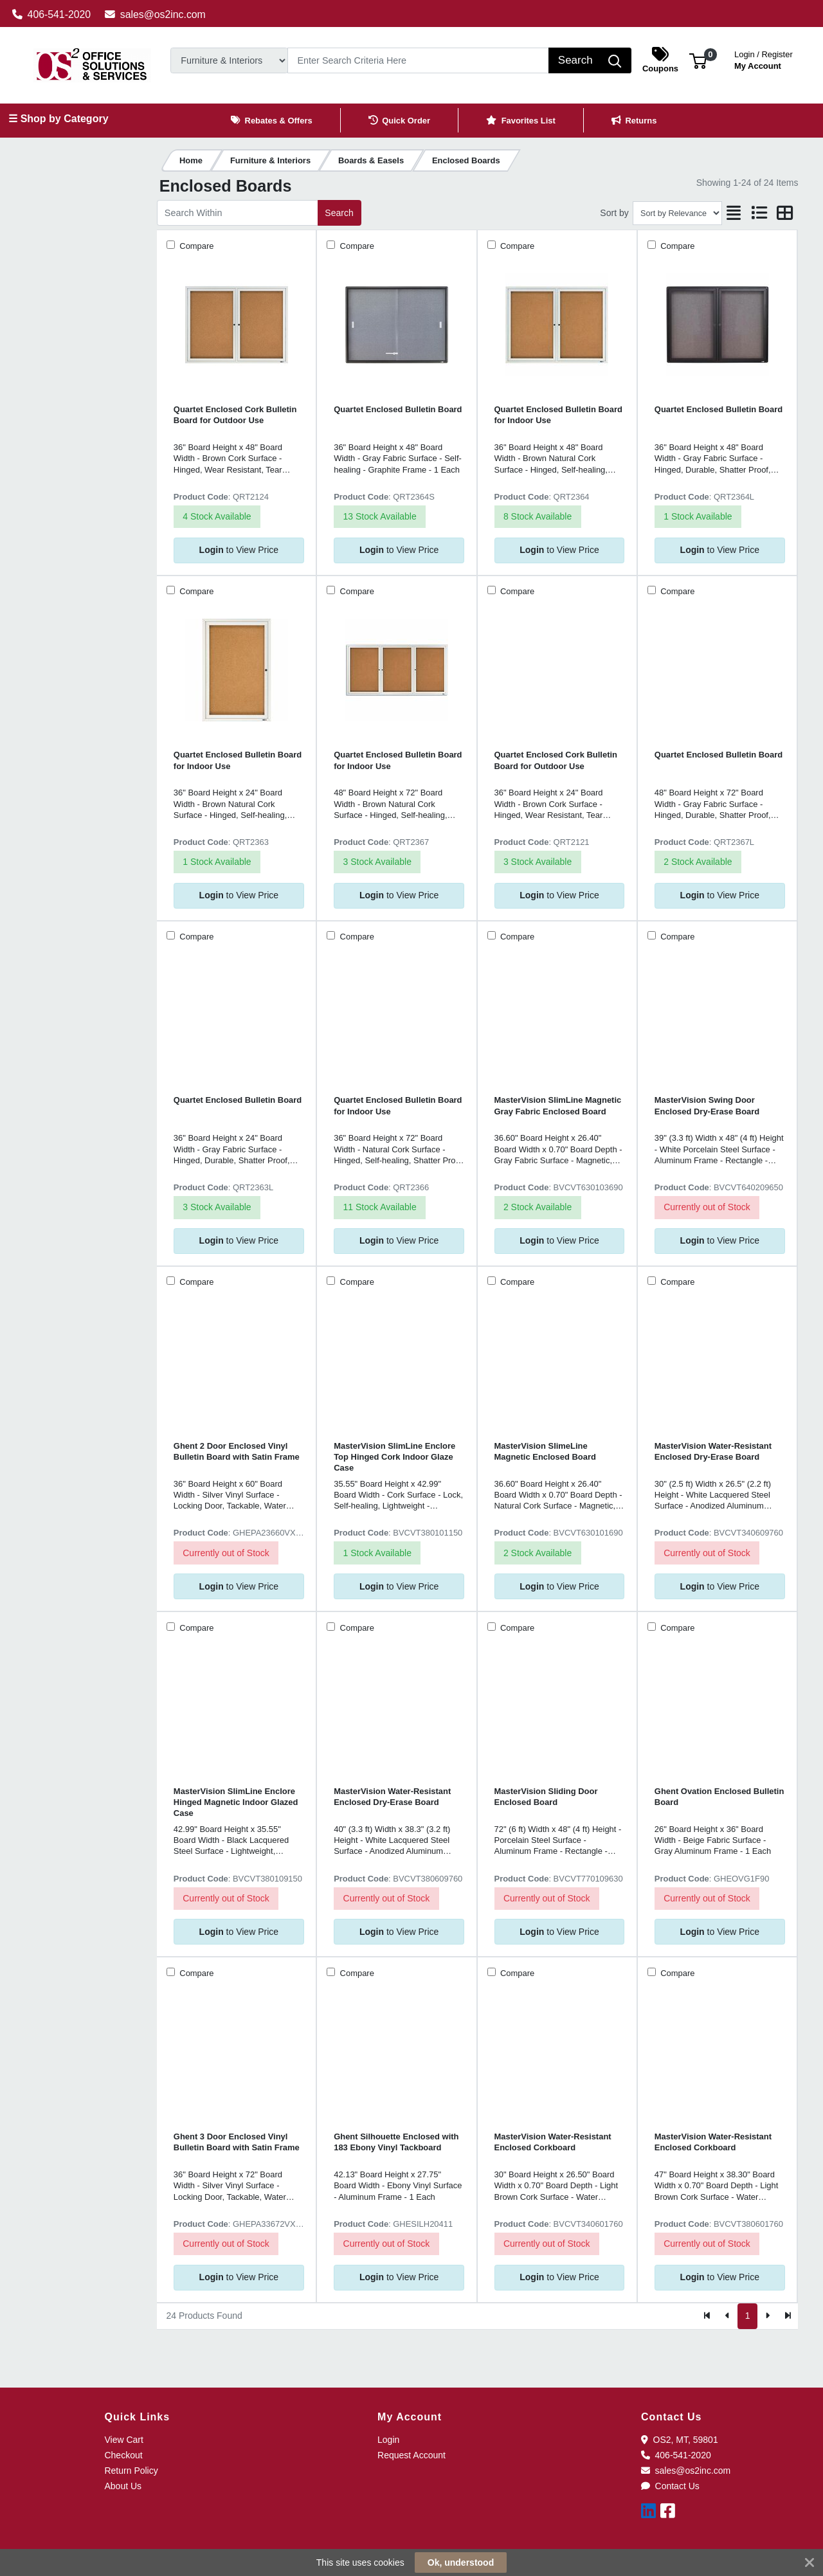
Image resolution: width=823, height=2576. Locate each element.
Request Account (411, 2455)
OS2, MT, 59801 (679, 2440)
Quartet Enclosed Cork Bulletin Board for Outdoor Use (235, 414)
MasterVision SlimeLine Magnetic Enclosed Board (545, 1451)
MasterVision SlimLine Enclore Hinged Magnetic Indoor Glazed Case (236, 1802)
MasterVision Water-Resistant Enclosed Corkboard (552, 2142)
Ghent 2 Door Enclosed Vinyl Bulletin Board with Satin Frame (237, 1451)
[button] (698, 60)
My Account (763, 59)
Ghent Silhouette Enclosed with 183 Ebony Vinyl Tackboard (396, 2142)
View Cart (123, 2440)
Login (388, 2440)
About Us (122, 2486)
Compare (195, 246)
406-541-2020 (51, 14)
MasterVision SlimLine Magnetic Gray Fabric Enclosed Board (558, 1105)
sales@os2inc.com (155, 14)
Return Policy (131, 2470)
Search (339, 213)
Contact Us (670, 2486)
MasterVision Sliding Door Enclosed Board (546, 1796)
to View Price (238, 550)
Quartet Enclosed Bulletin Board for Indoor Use (558, 414)
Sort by (614, 213)
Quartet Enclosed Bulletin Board (398, 409)
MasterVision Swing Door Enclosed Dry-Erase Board (707, 1105)
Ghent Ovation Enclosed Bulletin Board (719, 1796)
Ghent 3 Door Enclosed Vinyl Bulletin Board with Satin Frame (237, 2142)
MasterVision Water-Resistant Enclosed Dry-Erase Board (713, 1451)
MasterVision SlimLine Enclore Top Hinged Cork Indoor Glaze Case (394, 1457)
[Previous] (727, 2316)
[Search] (418, 60)
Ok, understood (461, 2562)
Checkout (123, 2455)
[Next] (767, 2316)
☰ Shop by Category (58, 118)
